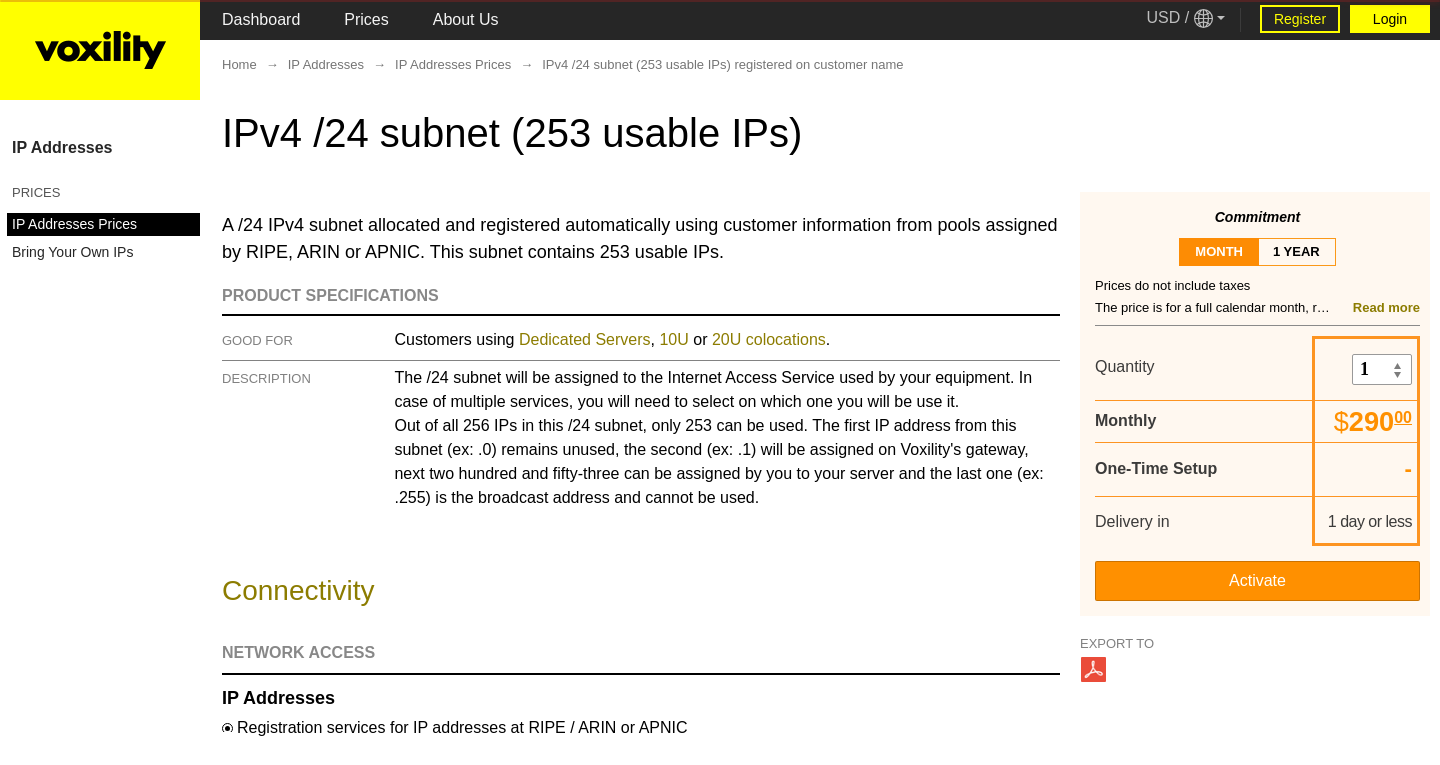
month (1219, 251)
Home (239, 64)
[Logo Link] (100, 50)
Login (1390, 19)
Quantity (1125, 366)
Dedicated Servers (585, 339)
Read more (1386, 307)
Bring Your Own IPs (72, 252)
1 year (1296, 251)
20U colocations (769, 339)
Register (1300, 19)
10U (673, 339)
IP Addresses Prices (74, 224)
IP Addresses (62, 147)
